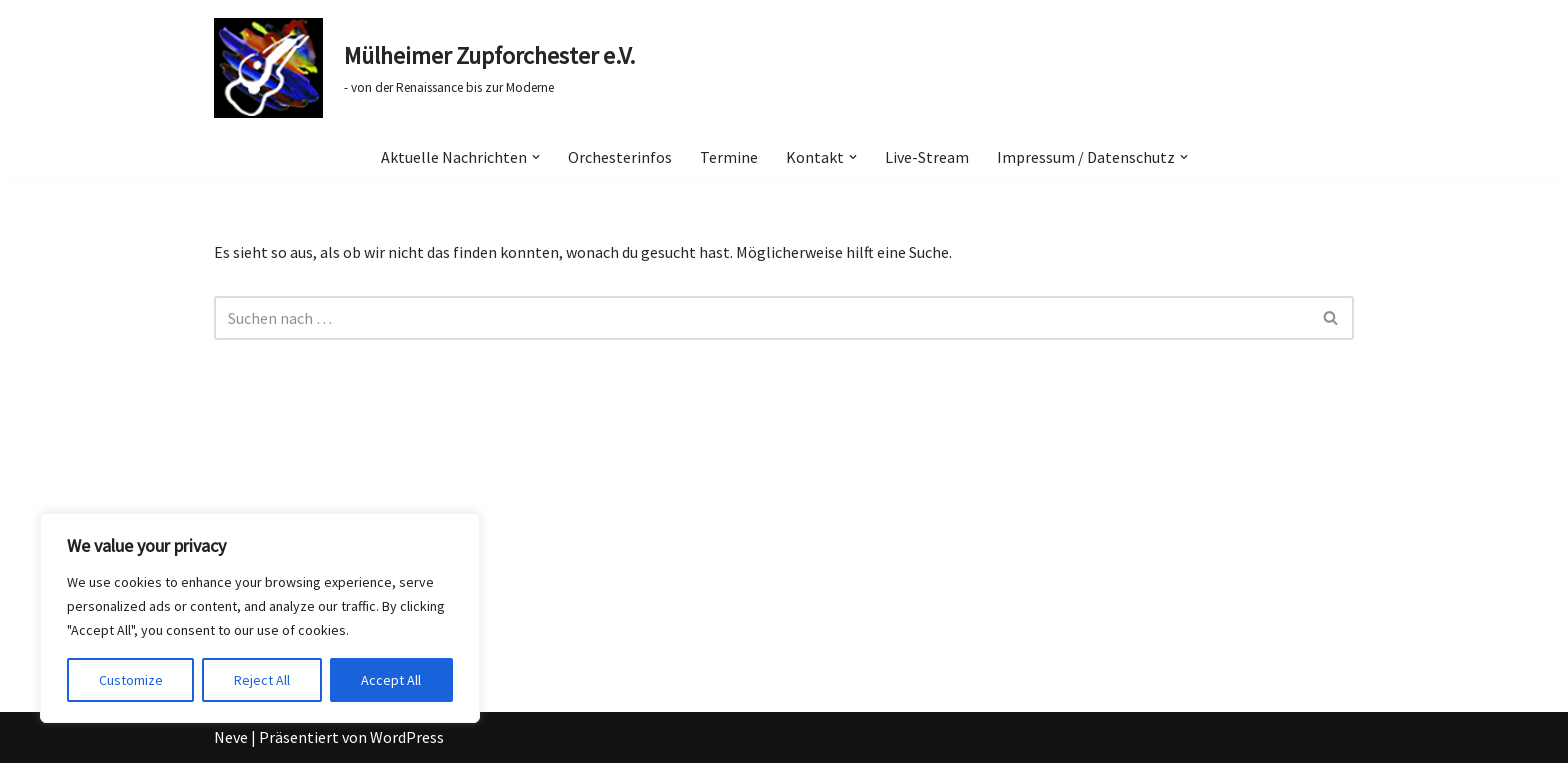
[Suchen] (761, 318)
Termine (729, 157)
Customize (131, 680)
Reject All (262, 680)
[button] (536, 157)
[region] (260, 618)
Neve (231, 737)
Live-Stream (927, 157)
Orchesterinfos (620, 157)
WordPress (407, 737)
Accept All (391, 680)
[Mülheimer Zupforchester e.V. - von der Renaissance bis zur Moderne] (424, 68)
